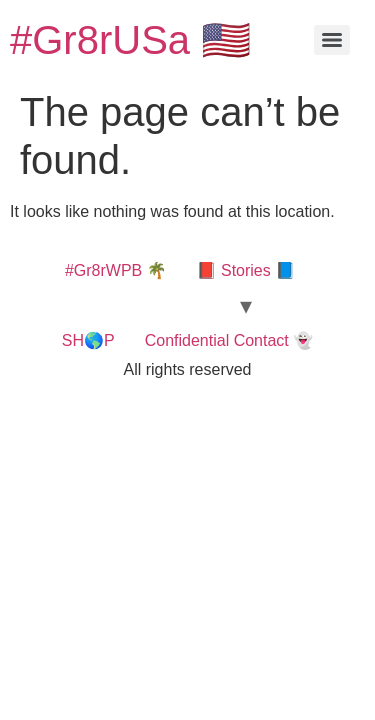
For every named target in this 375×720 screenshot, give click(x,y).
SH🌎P (88, 340)
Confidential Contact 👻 (229, 340)
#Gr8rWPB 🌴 (116, 270)
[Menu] (332, 40)
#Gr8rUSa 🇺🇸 (130, 40)
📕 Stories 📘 (246, 270)
